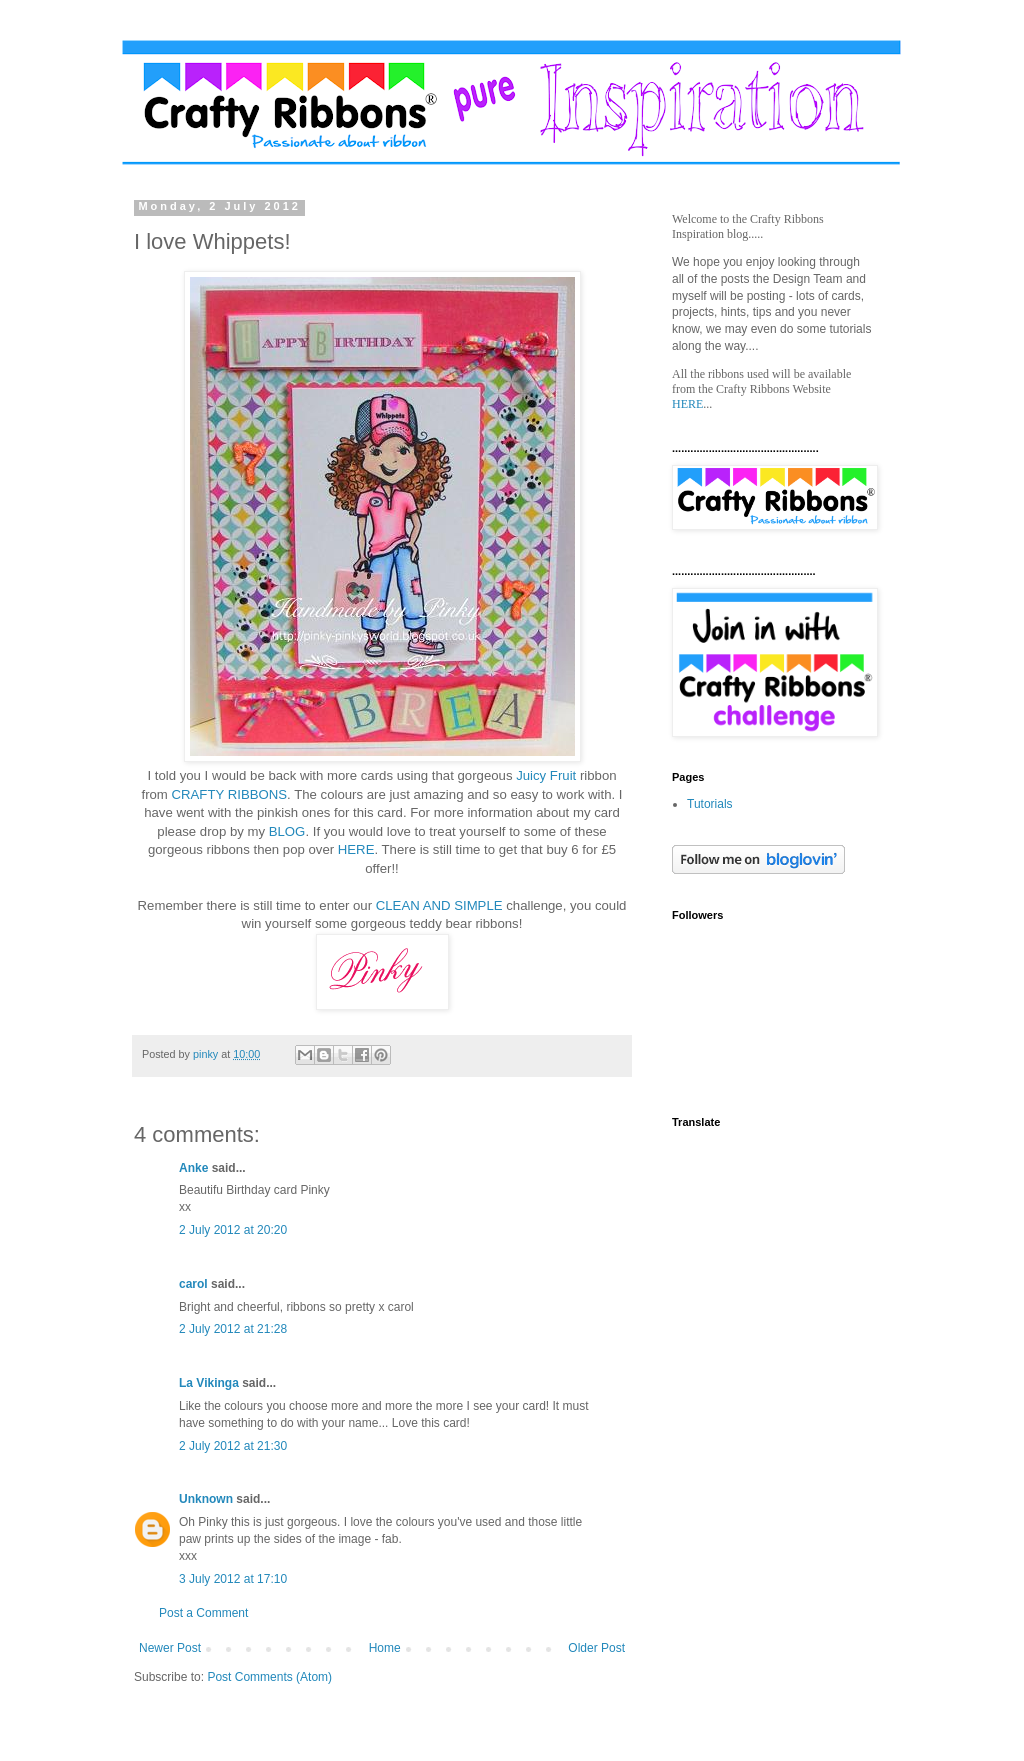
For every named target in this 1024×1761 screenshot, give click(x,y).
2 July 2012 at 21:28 (233, 1329)
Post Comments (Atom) (269, 1677)
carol (193, 1284)
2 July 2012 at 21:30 (233, 1446)
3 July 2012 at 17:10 (233, 1579)
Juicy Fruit (548, 775)
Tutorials (710, 804)
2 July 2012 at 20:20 (233, 1230)
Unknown (206, 1499)
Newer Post (170, 1648)
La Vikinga (209, 1383)
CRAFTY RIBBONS (230, 794)
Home (385, 1648)
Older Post (596, 1648)
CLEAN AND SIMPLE (439, 905)
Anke (193, 1168)
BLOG (287, 831)
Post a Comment (203, 1613)
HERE (354, 849)
